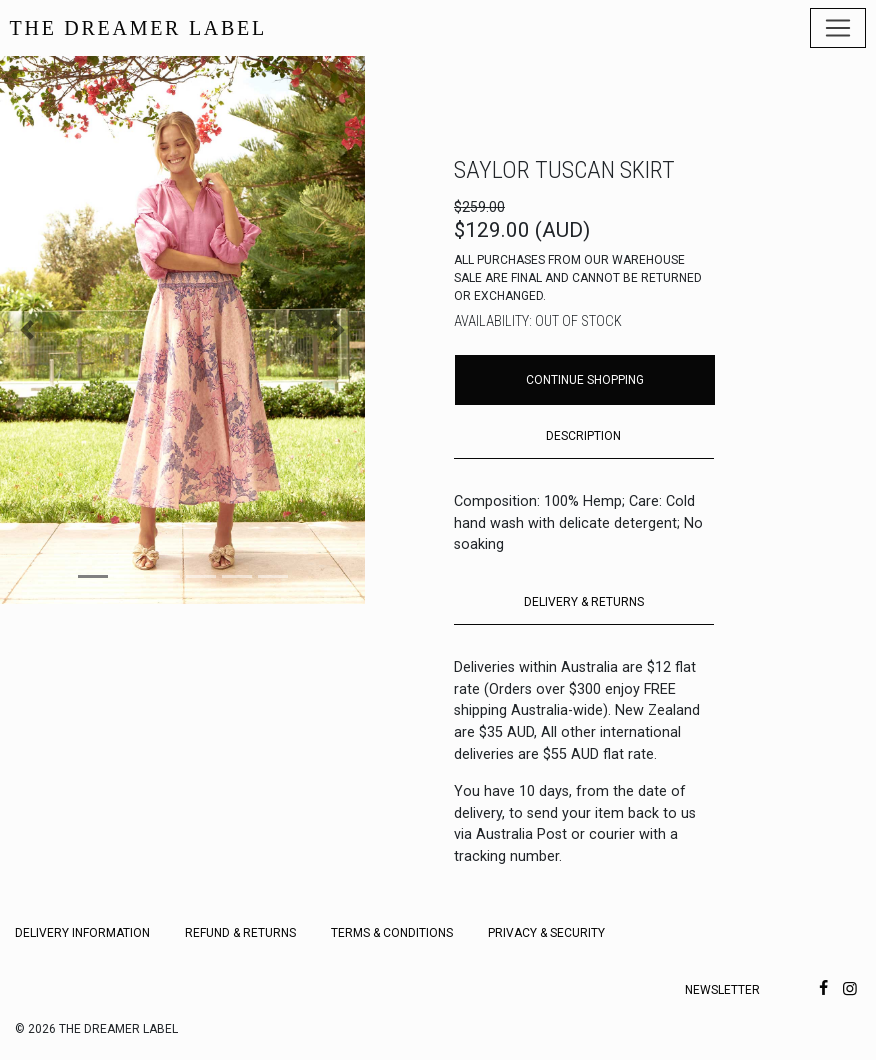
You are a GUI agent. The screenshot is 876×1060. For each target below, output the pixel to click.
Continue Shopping (585, 380)
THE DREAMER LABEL (138, 28)
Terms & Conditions (392, 933)
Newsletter (722, 990)
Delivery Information (82, 933)
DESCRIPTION (583, 436)
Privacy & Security (546, 933)
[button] (27, 330)
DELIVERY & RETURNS (584, 602)
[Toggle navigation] (838, 28)
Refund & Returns (240, 933)
